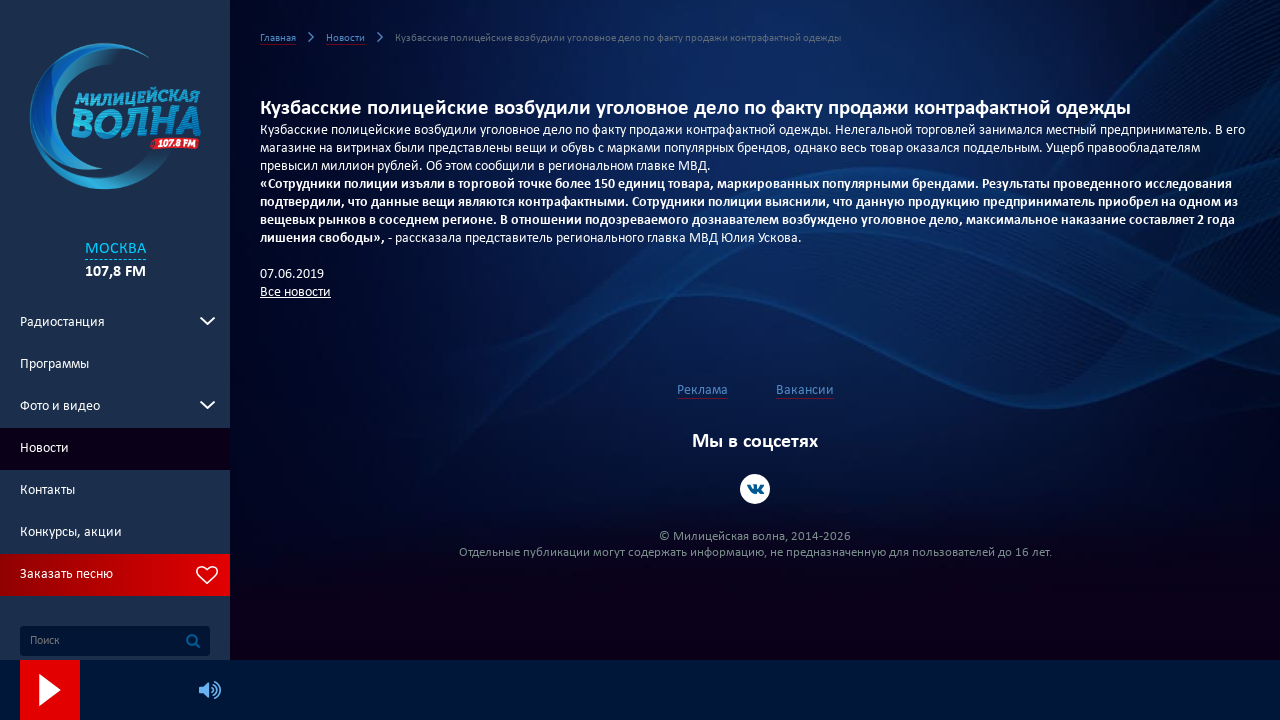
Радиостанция (62, 322)
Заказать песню (66, 574)
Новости (44, 448)
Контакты (47, 490)
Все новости (295, 292)
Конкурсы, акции (71, 532)
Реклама (702, 390)
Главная (278, 38)
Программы (54, 364)
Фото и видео (60, 406)
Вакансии (805, 390)
